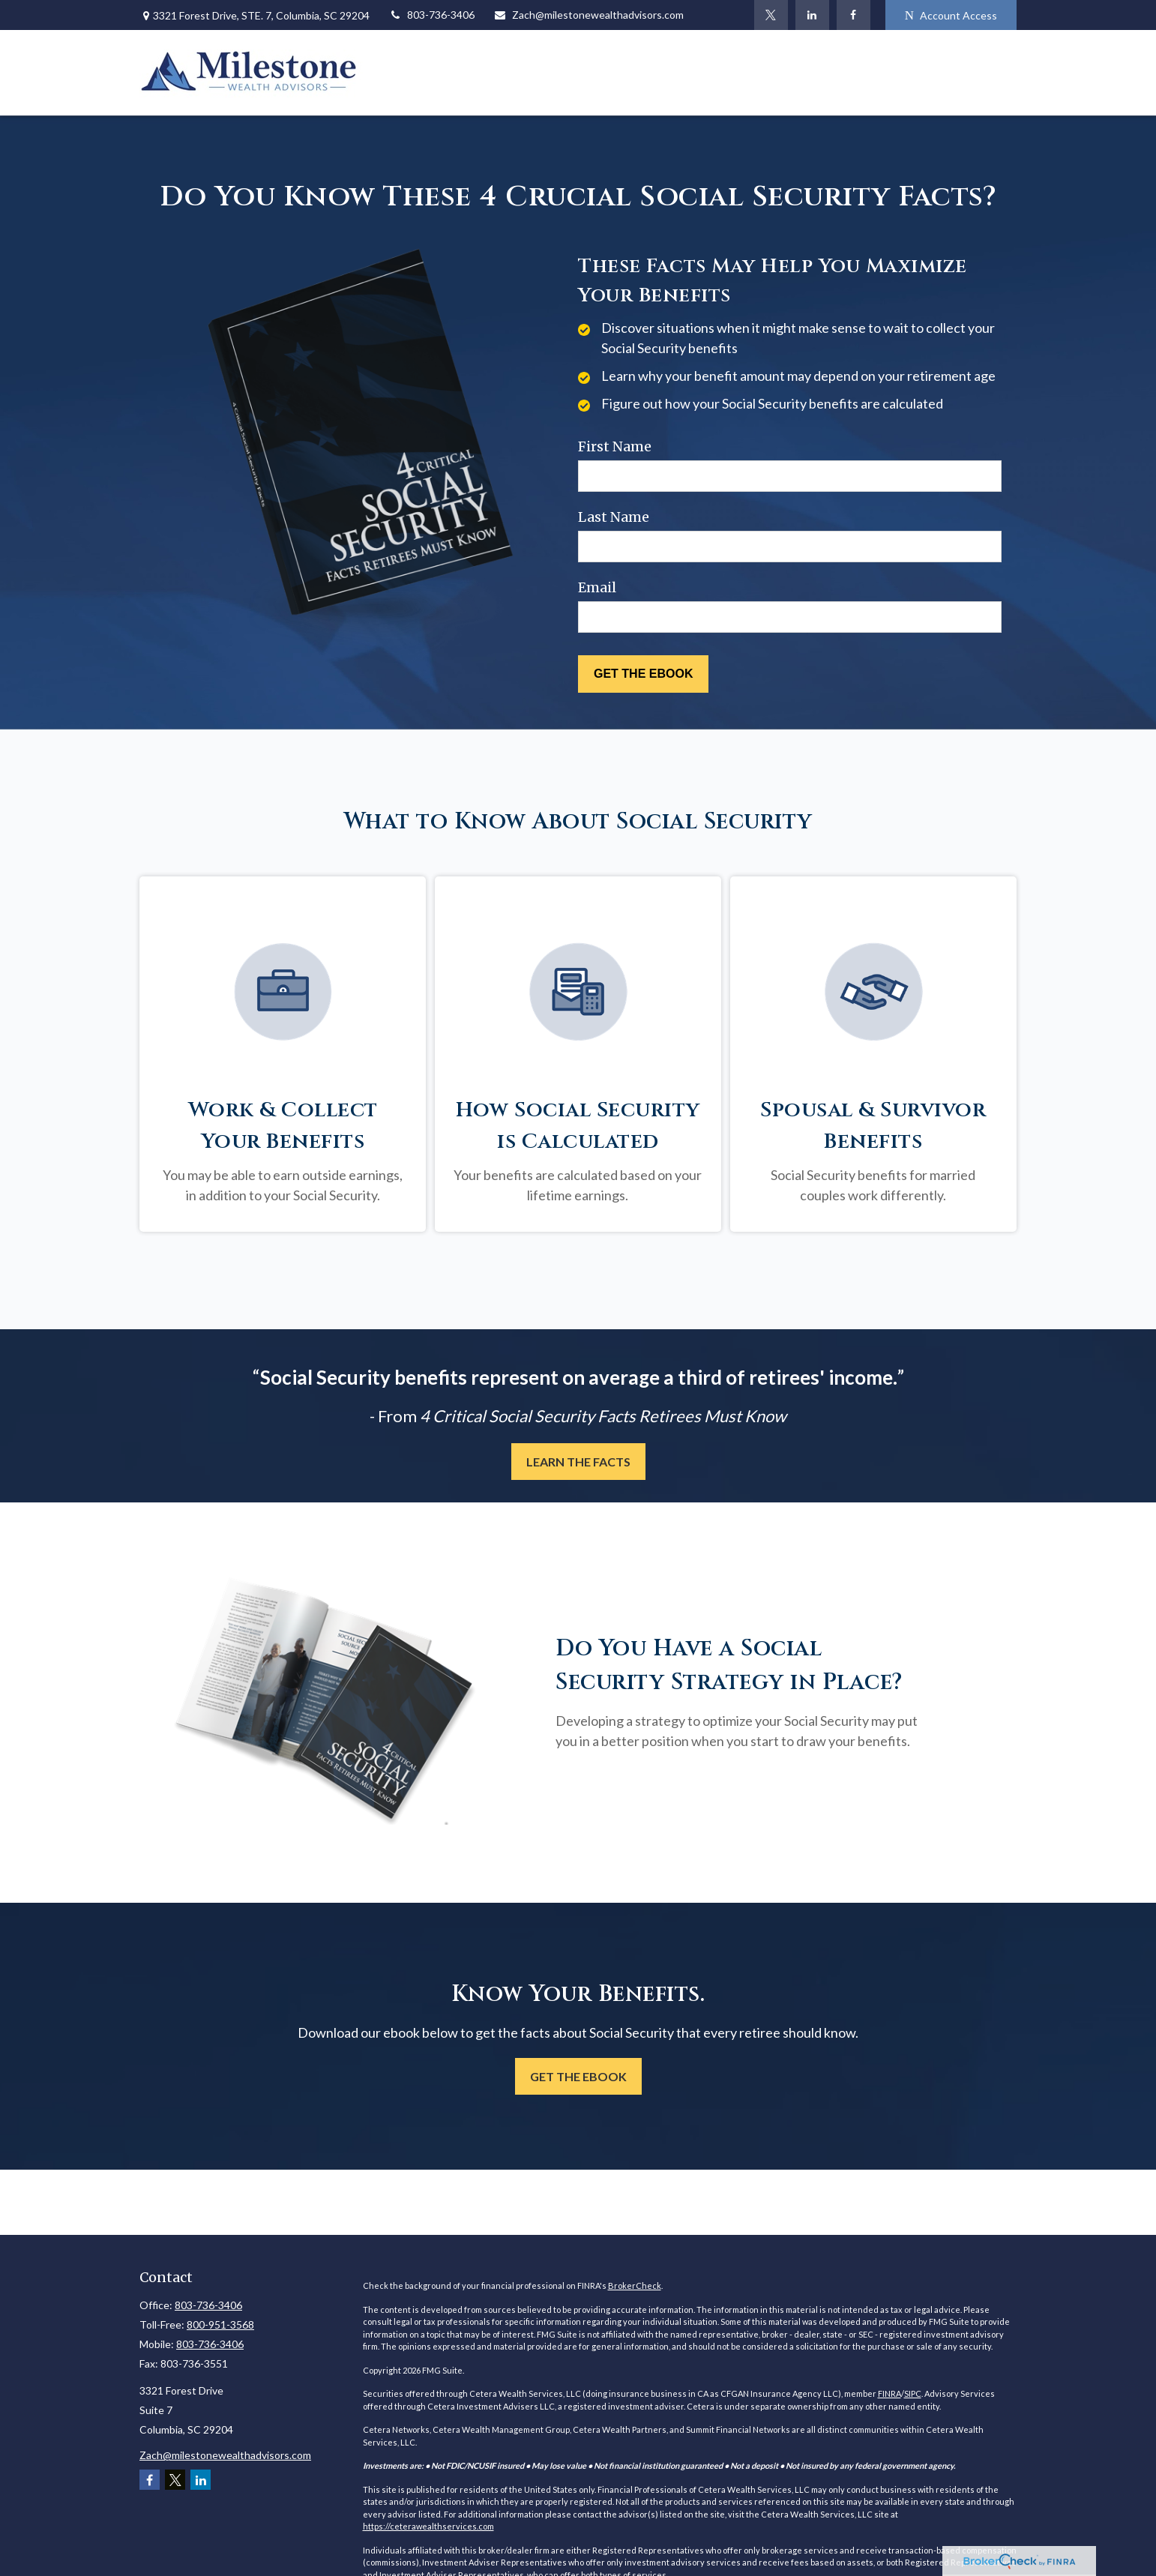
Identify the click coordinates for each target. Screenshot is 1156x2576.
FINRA (889, 2393)
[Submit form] (643, 674)
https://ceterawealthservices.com (428, 2526)
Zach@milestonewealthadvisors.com (588, 14)
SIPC (912, 2393)
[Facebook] (853, 15)
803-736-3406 (431, 14)
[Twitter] (771, 15)
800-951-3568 (220, 2324)
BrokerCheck (634, 2285)
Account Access (951, 15)
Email (597, 587)
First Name (614, 446)
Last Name (613, 517)
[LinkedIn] (812, 15)
